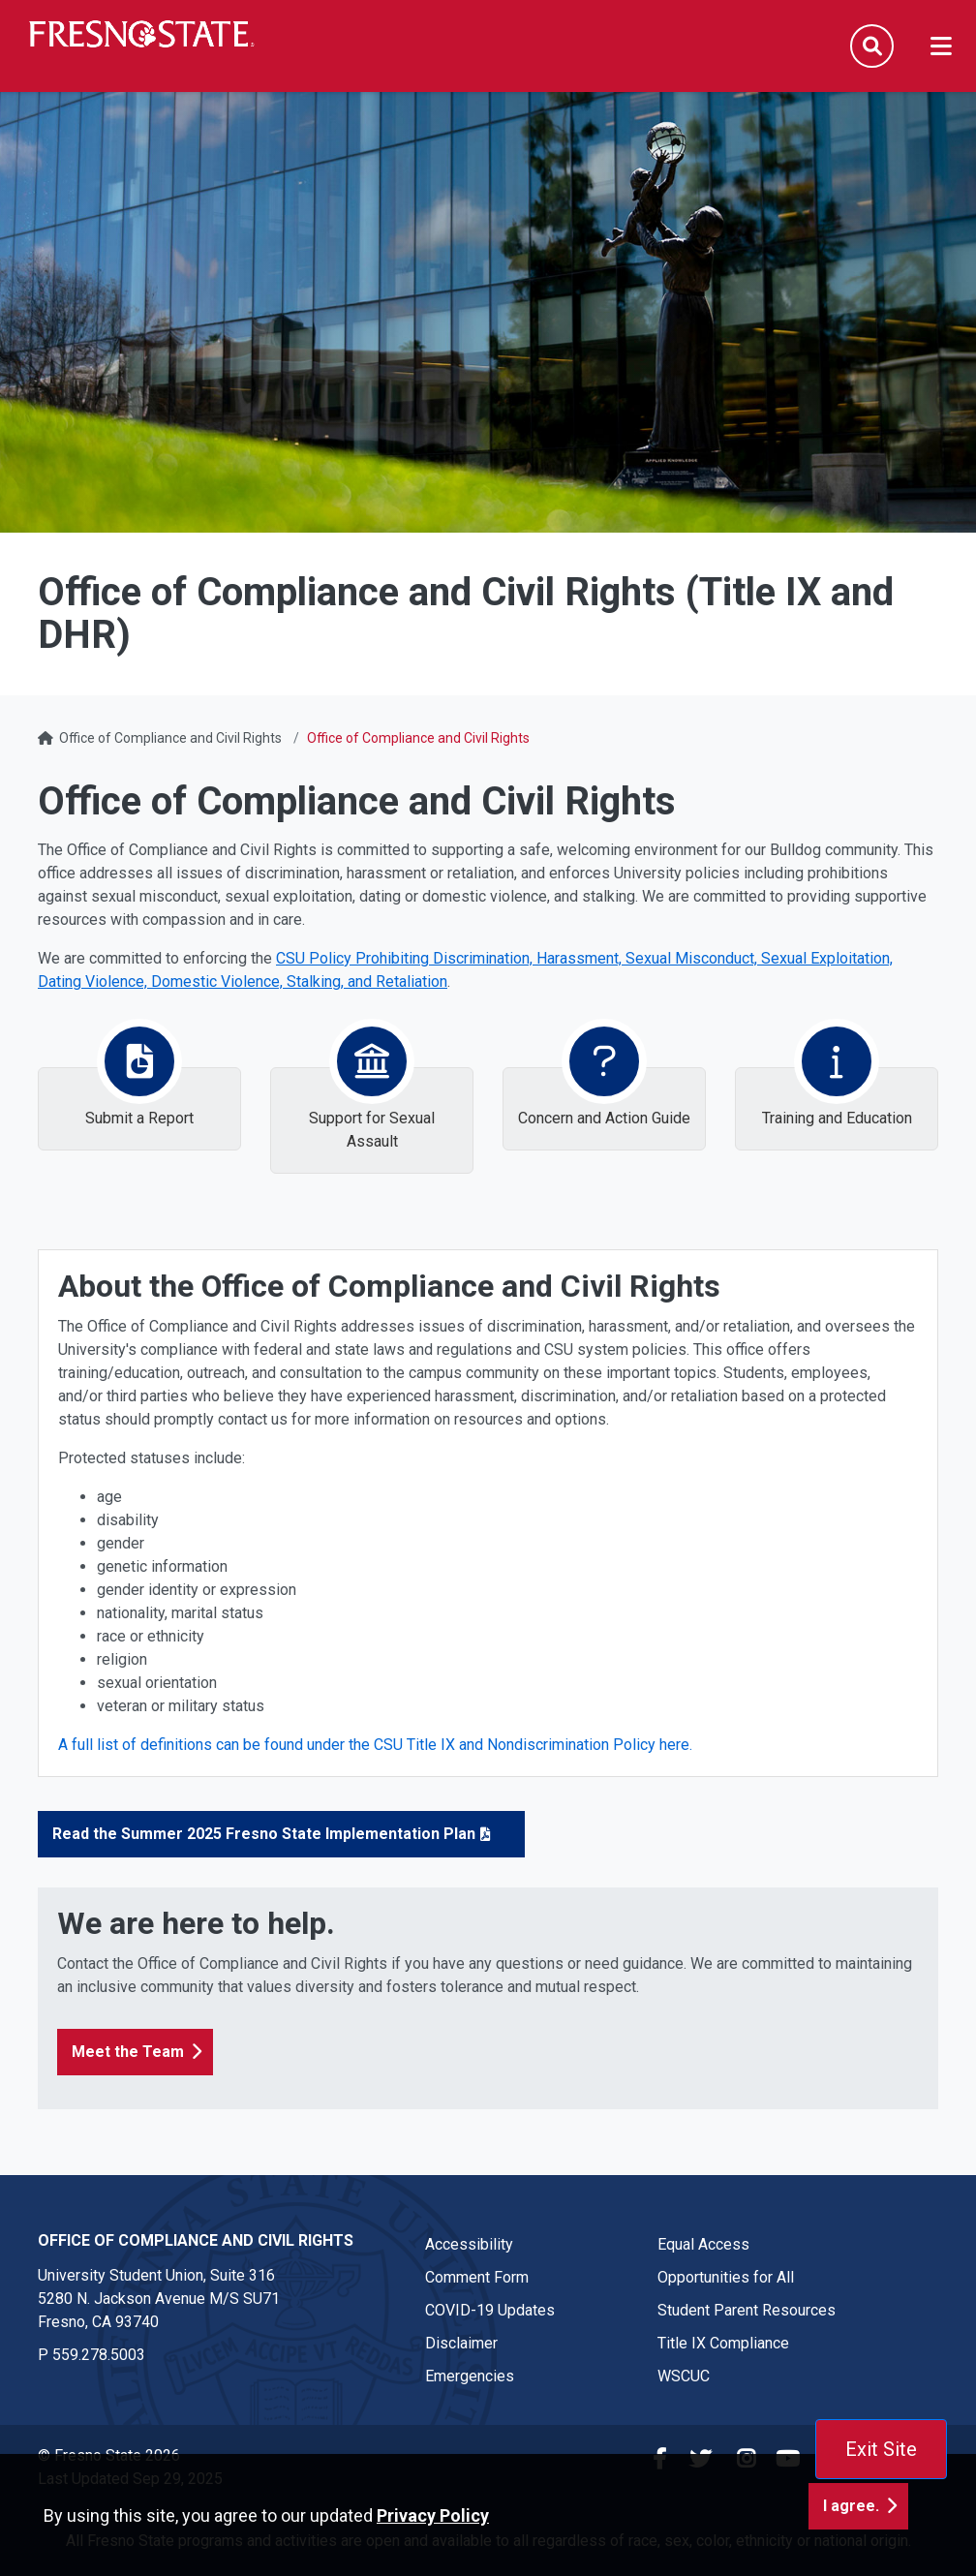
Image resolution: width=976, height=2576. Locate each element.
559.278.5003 (98, 2355)
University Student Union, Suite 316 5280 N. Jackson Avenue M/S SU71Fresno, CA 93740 (159, 2298)
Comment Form (477, 2277)
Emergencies (469, 2376)
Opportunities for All (725, 2277)
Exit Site (881, 2449)
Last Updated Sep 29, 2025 (130, 2478)
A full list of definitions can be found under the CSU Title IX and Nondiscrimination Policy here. (377, 1744)
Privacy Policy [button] (433, 2553)
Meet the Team (128, 2051)
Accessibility (469, 2244)
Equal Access (703, 2244)
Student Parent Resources (746, 2310)
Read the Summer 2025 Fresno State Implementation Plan (263, 1834)
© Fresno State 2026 (109, 2455)
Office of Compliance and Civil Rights (170, 738)
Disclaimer (461, 2343)
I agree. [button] (851, 2543)
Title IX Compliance (723, 2343)
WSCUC (683, 2376)
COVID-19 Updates (490, 2310)
